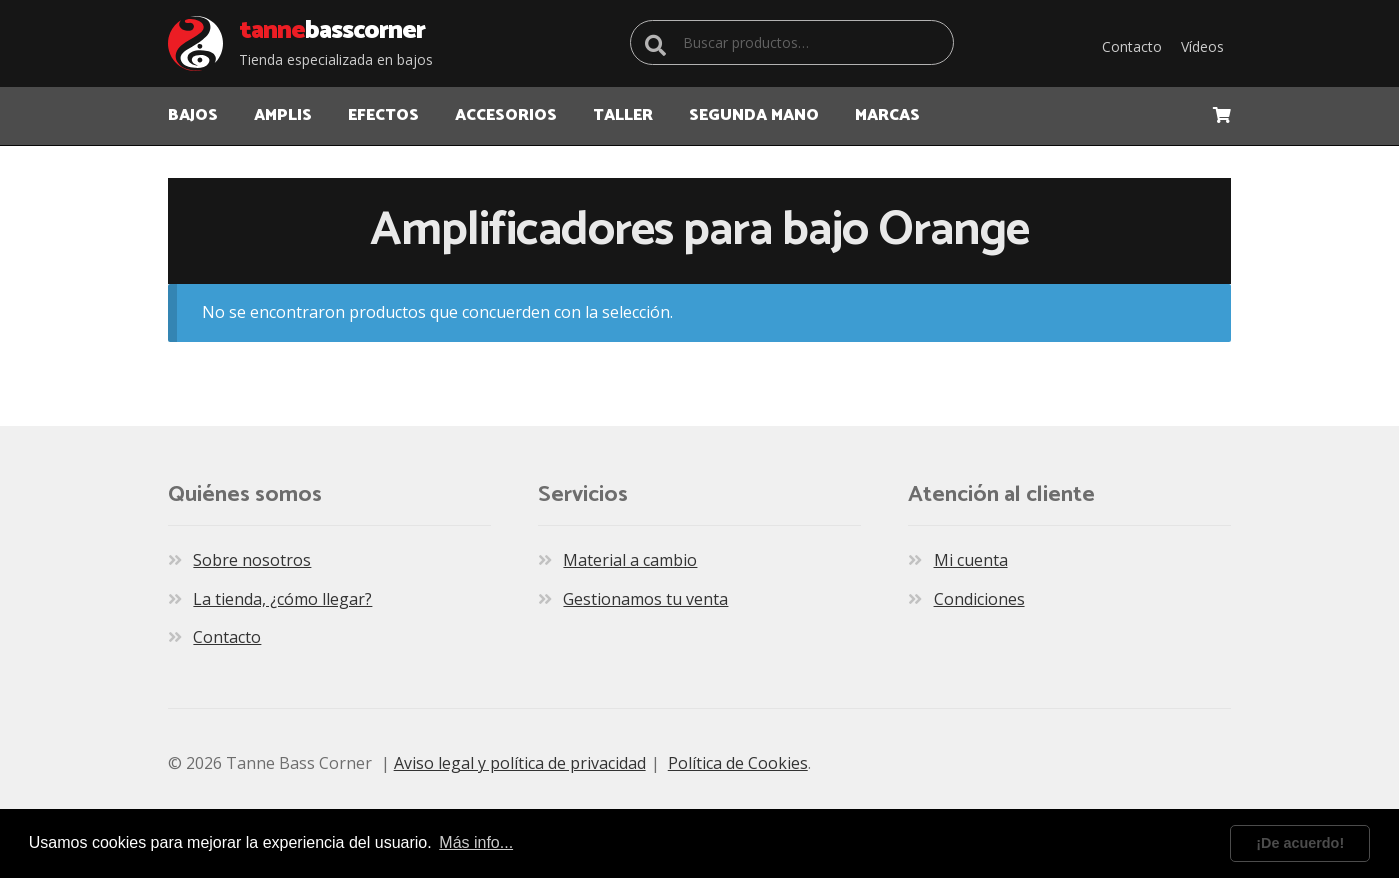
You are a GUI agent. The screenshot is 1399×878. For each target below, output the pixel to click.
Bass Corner (332, 31)
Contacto (1132, 46)
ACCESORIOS (506, 115)
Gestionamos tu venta (645, 599)
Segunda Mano (754, 115)
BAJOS (193, 115)
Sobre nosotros (252, 560)
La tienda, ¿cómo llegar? (282, 599)
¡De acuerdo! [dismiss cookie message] (1300, 843)
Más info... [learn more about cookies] (476, 842)
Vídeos (1202, 46)
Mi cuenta (971, 560)
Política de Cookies (738, 763)
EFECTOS (383, 115)
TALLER (623, 115)
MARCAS (887, 115)
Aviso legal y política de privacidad (520, 763)
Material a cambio (630, 560)
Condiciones (979, 599)
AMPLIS (283, 115)
